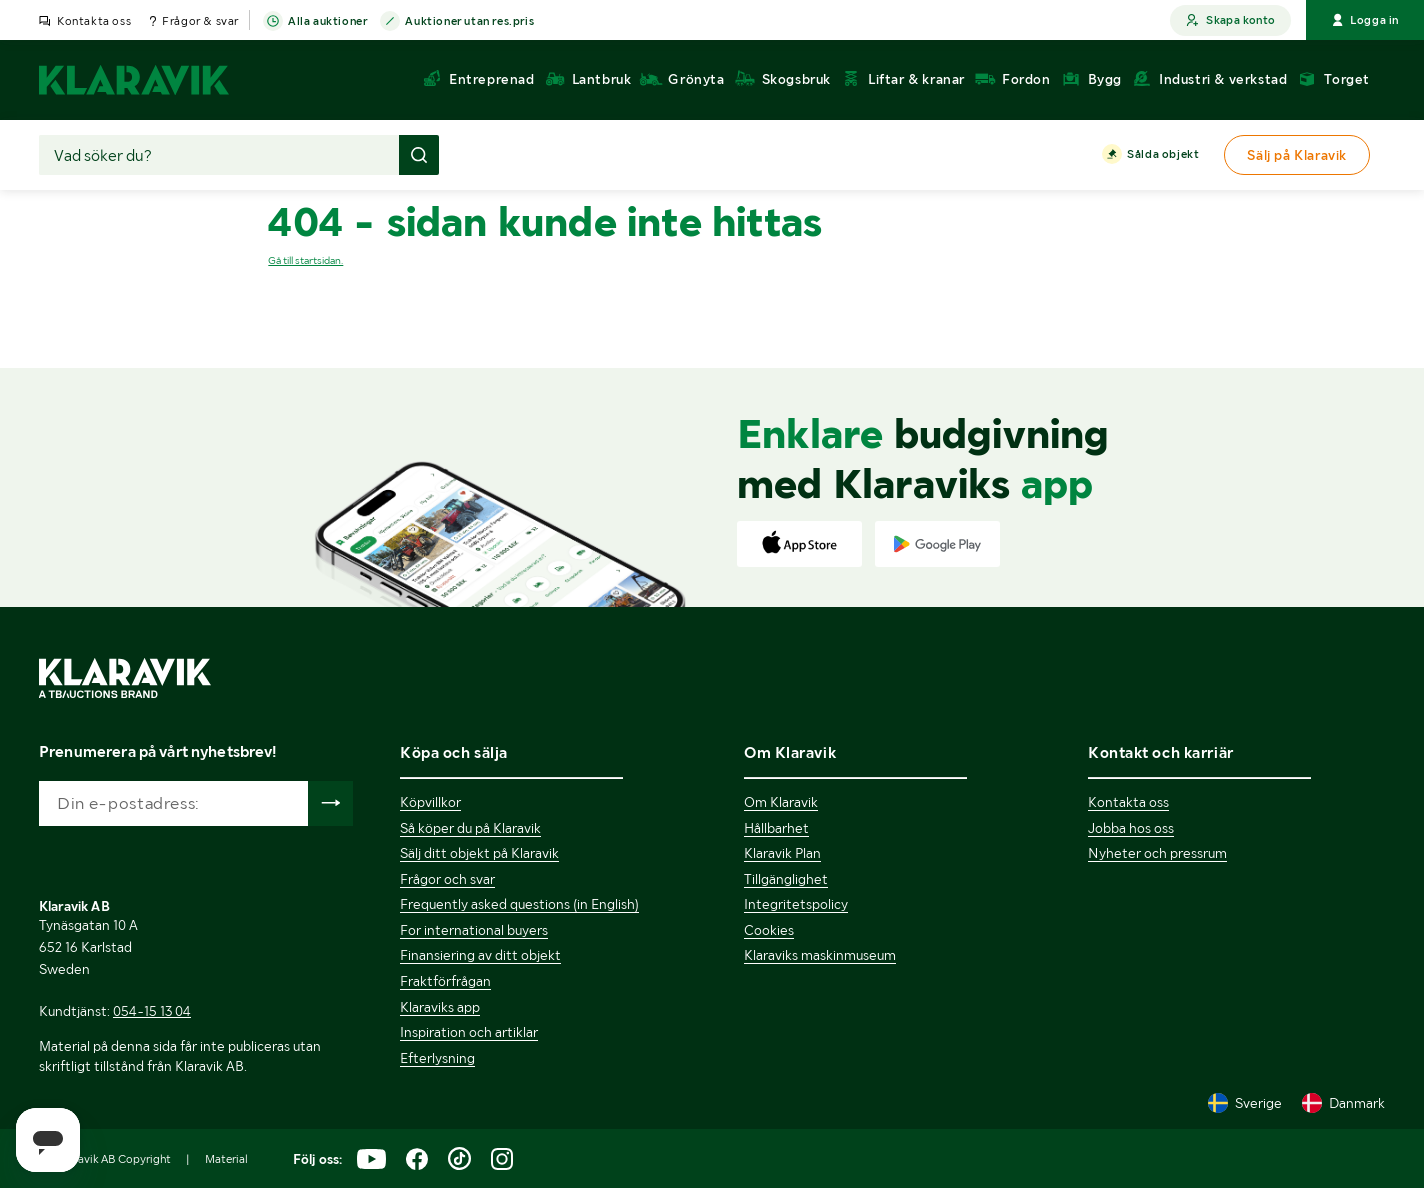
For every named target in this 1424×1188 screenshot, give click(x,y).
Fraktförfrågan (445, 981)
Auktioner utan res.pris (469, 22)
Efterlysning (437, 1058)
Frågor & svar (200, 21)
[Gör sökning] (419, 155)
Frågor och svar (447, 879)
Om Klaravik (781, 802)
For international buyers (474, 930)
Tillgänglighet (786, 879)
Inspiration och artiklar (469, 1032)
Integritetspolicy (796, 904)
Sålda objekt (1163, 155)
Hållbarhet (776, 828)
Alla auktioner (327, 22)
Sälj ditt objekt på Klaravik (479, 853)
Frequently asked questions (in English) (519, 904)
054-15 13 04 (152, 1011)
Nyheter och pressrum (1157, 853)
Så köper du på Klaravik (470, 828)
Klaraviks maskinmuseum (820, 955)
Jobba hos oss (1131, 828)
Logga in (1365, 20)
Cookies (769, 930)
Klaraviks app (440, 1007)
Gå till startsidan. (305, 260)
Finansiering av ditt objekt (480, 955)
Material (226, 1159)
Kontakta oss (94, 21)
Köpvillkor (430, 802)
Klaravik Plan (782, 853)
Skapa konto (1230, 20)
